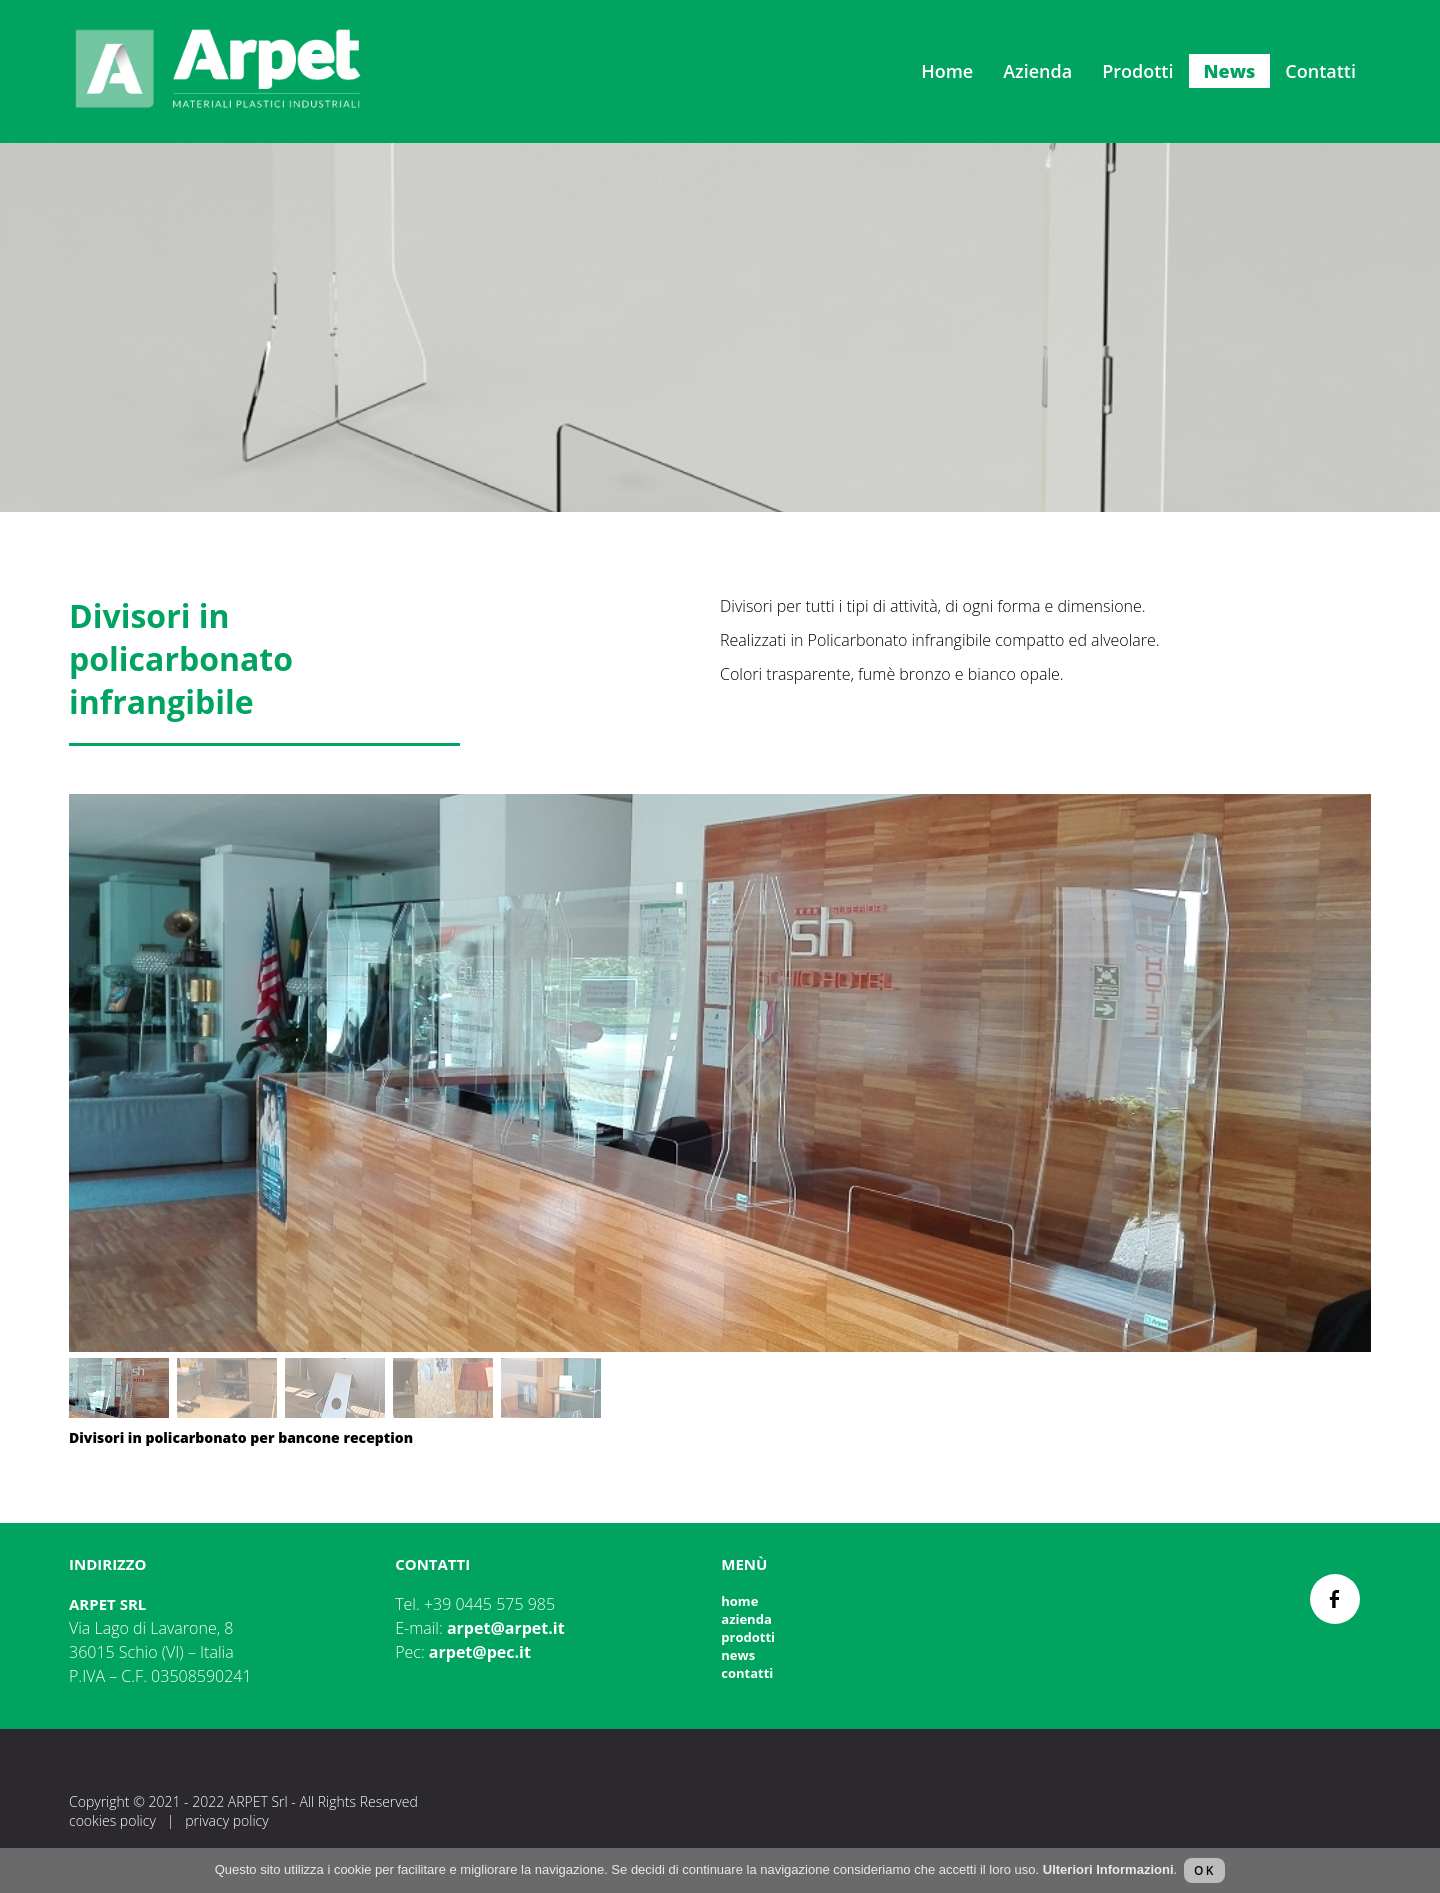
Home (947, 71)
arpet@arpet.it (506, 1628)
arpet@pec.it (480, 1652)
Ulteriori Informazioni (1108, 1869)
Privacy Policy (226, 1820)
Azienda (1037, 71)
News (1230, 71)
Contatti (1320, 71)
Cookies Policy (112, 1820)
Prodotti (1137, 71)
